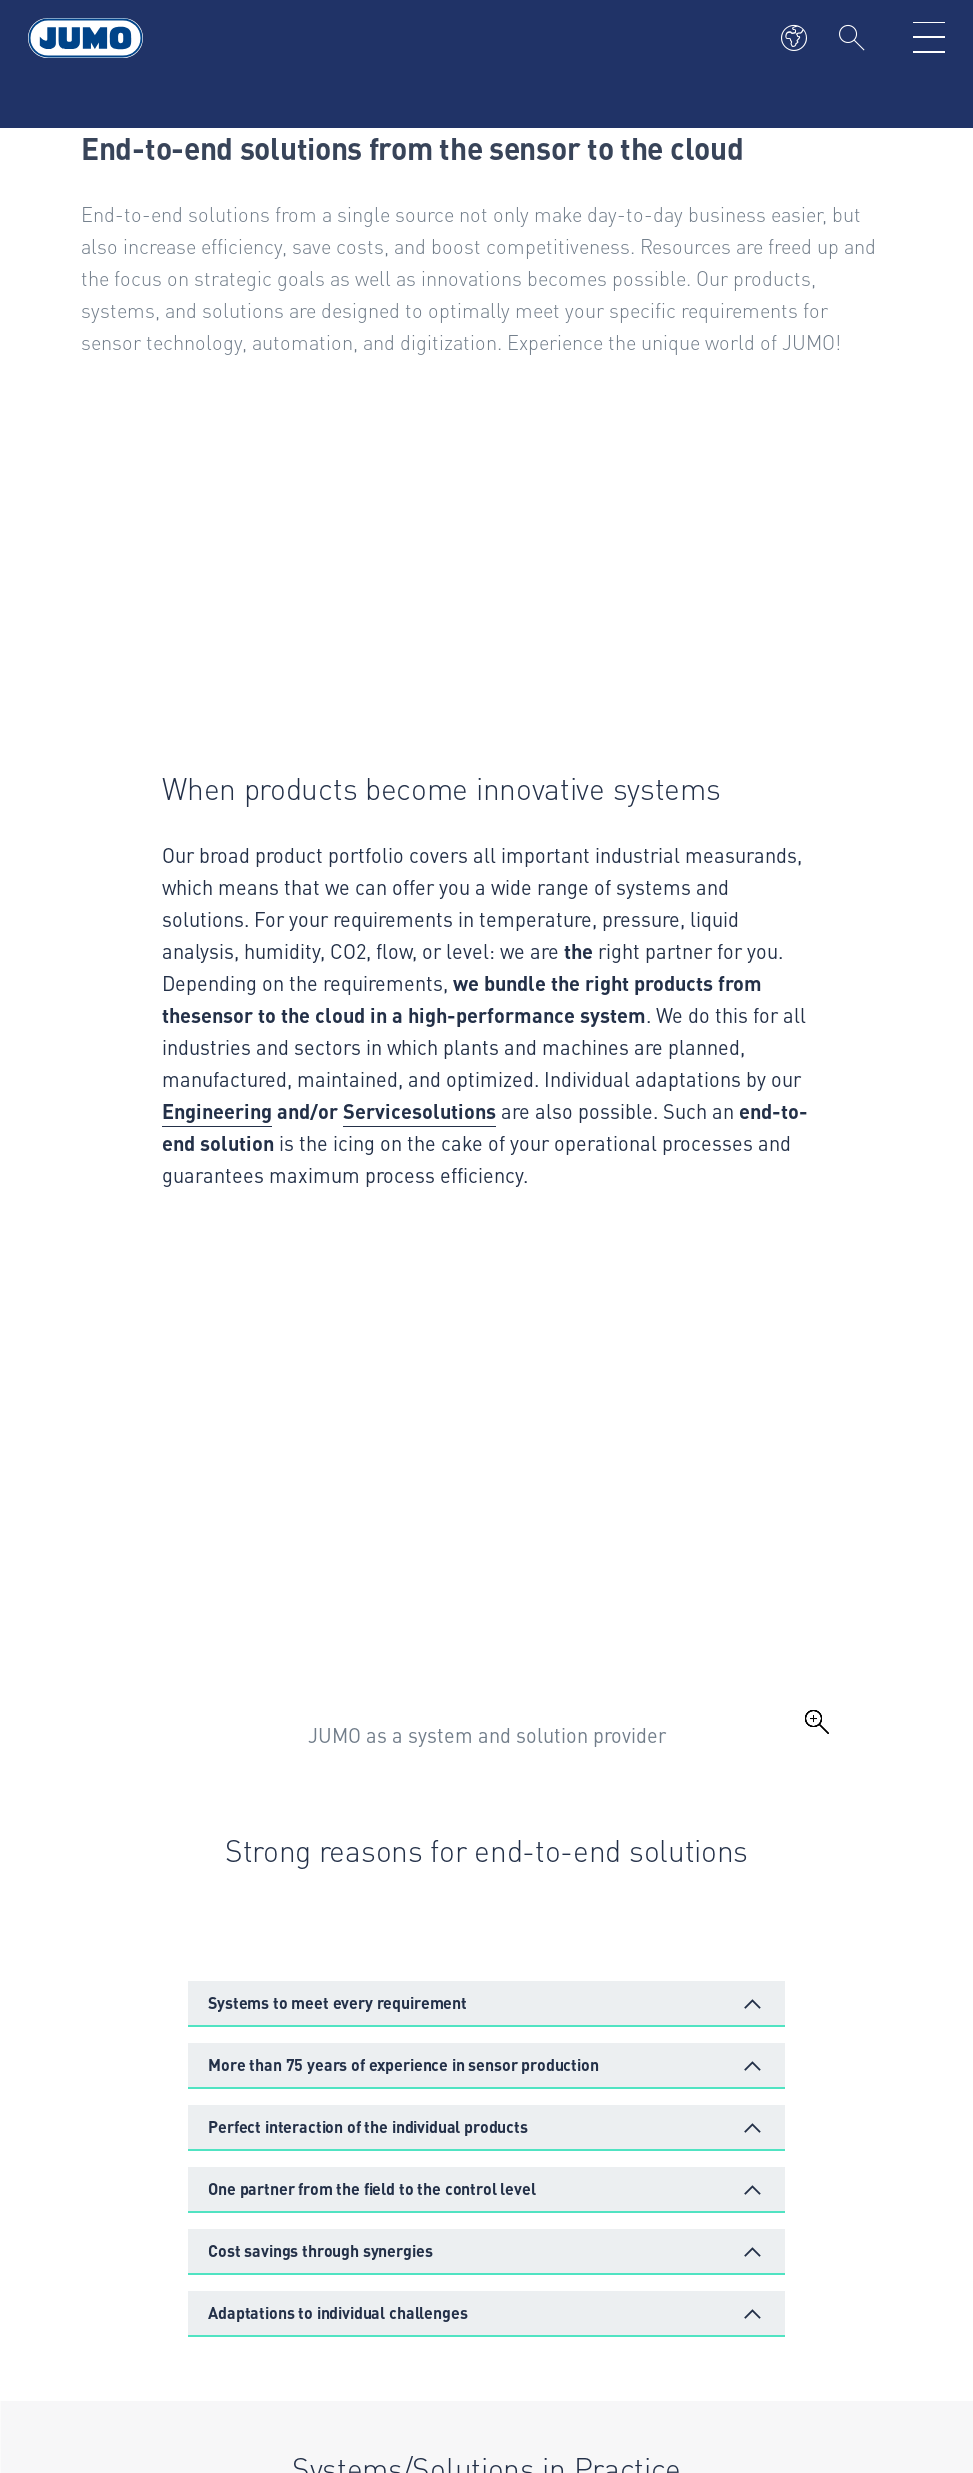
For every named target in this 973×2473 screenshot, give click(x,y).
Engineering (217, 1110)
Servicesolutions (419, 1110)
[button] (486, 2004)
